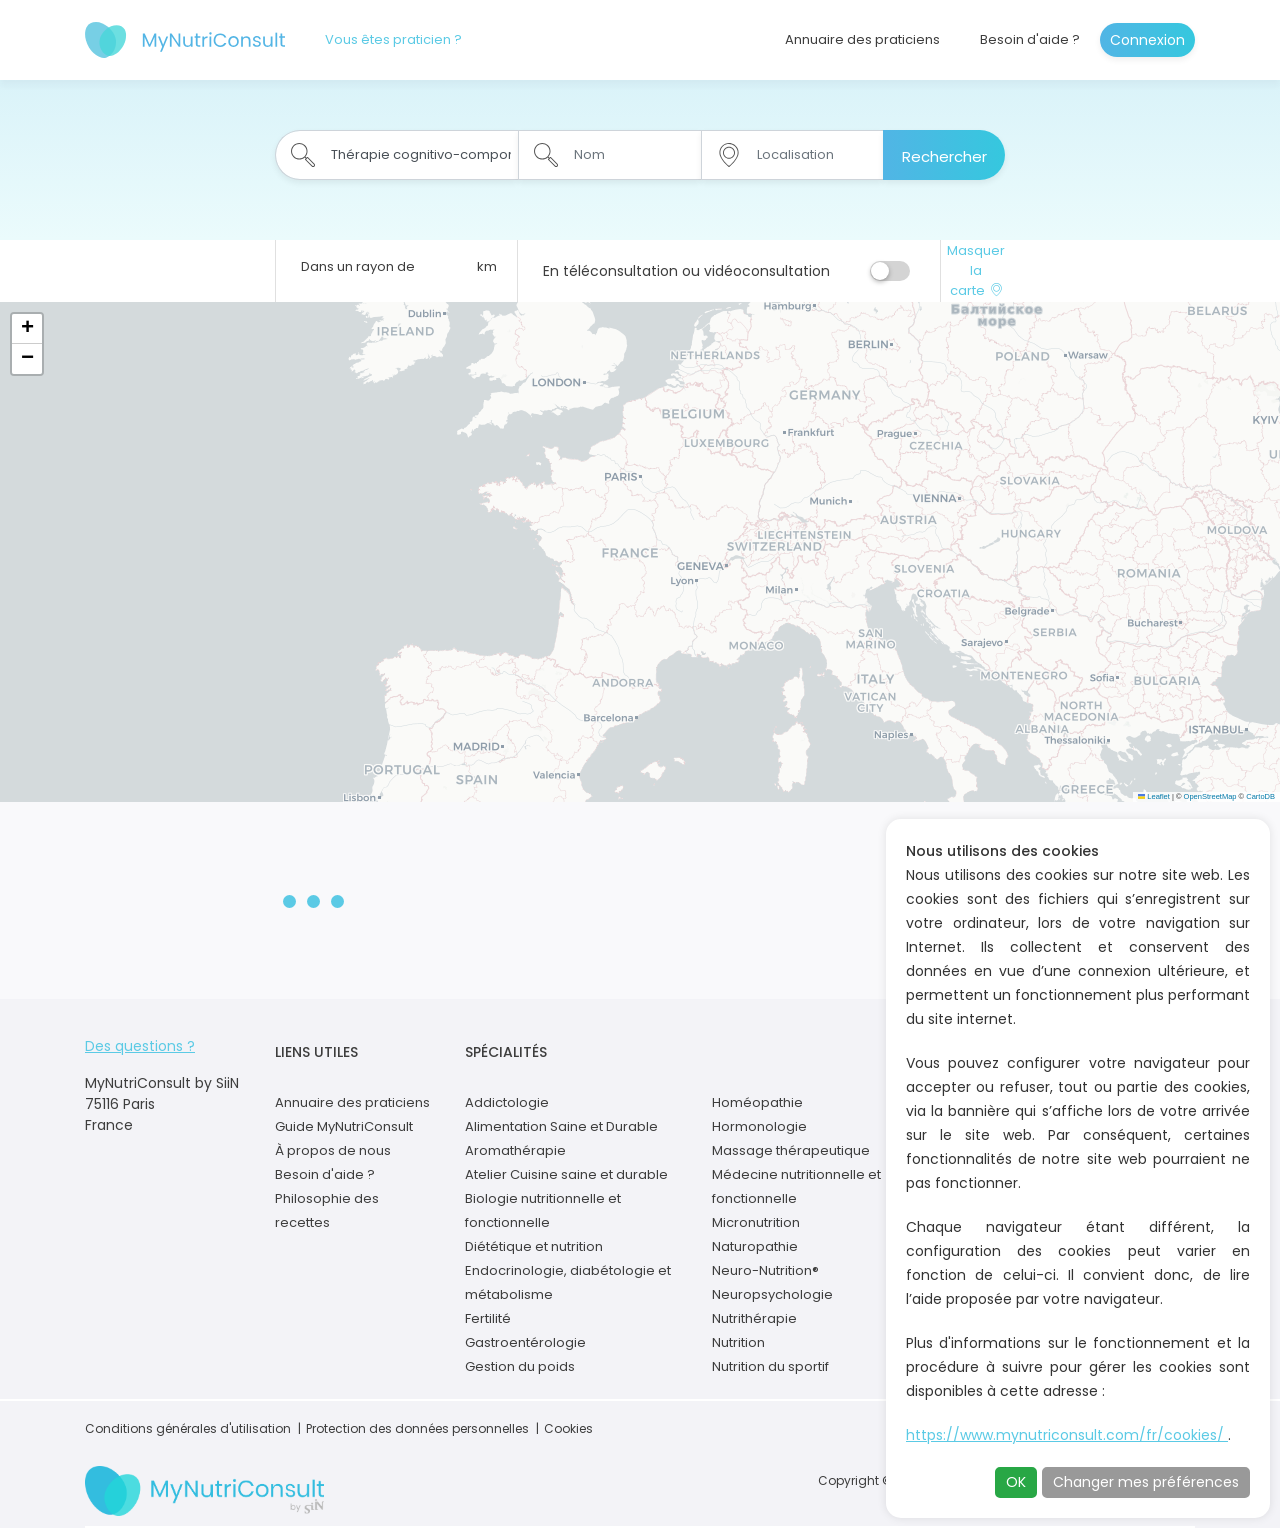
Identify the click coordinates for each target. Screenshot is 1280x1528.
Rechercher (944, 156)
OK (1016, 1482)
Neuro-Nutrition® (765, 1270)
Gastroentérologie (525, 1342)
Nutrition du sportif (770, 1366)
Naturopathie (755, 1246)
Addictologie (507, 1102)
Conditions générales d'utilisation (188, 1428)
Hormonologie (759, 1126)
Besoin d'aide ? (1030, 39)
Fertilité (488, 1318)
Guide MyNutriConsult (344, 1126)
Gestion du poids (520, 1366)
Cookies (568, 1428)
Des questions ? (140, 1046)
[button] (27, 329)
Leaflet (1154, 796)
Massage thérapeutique (791, 1150)
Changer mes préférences (1146, 1482)
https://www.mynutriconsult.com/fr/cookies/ (1067, 1435)
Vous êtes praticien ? (393, 39)
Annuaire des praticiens (862, 39)
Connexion (1147, 40)
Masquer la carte (976, 270)
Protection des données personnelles (417, 1428)
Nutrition (738, 1342)
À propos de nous (333, 1150)
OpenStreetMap (1210, 796)
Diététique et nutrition (534, 1246)
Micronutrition (756, 1222)
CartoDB (1260, 796)
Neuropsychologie (772, 1294)
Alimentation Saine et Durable (561, 1126)
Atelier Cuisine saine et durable (566, 1174)
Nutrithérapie (754, 1318)
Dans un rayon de (358, 266)
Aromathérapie (515, 1150)
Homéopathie (757, 1102)
